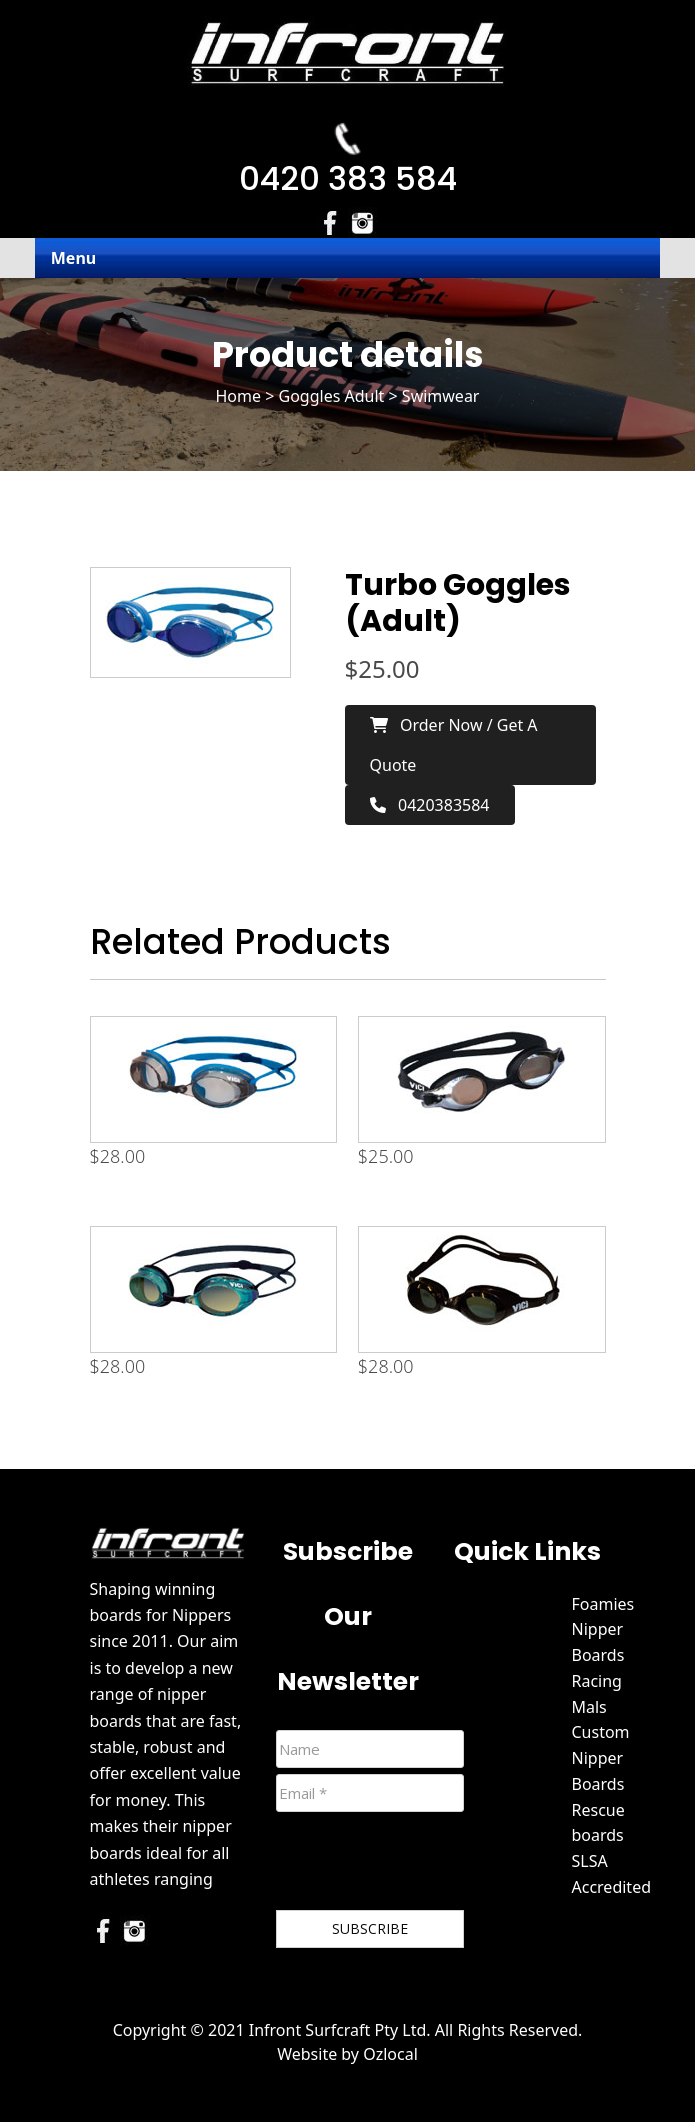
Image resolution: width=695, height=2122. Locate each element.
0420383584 (430, 805)
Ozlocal (390, 2054)
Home (239, 396)
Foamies (603, 1604)
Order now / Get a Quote (454, 745)
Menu (73, 258)
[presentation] (428, 1865)
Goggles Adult (332, 396)
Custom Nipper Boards (601, 1758)
